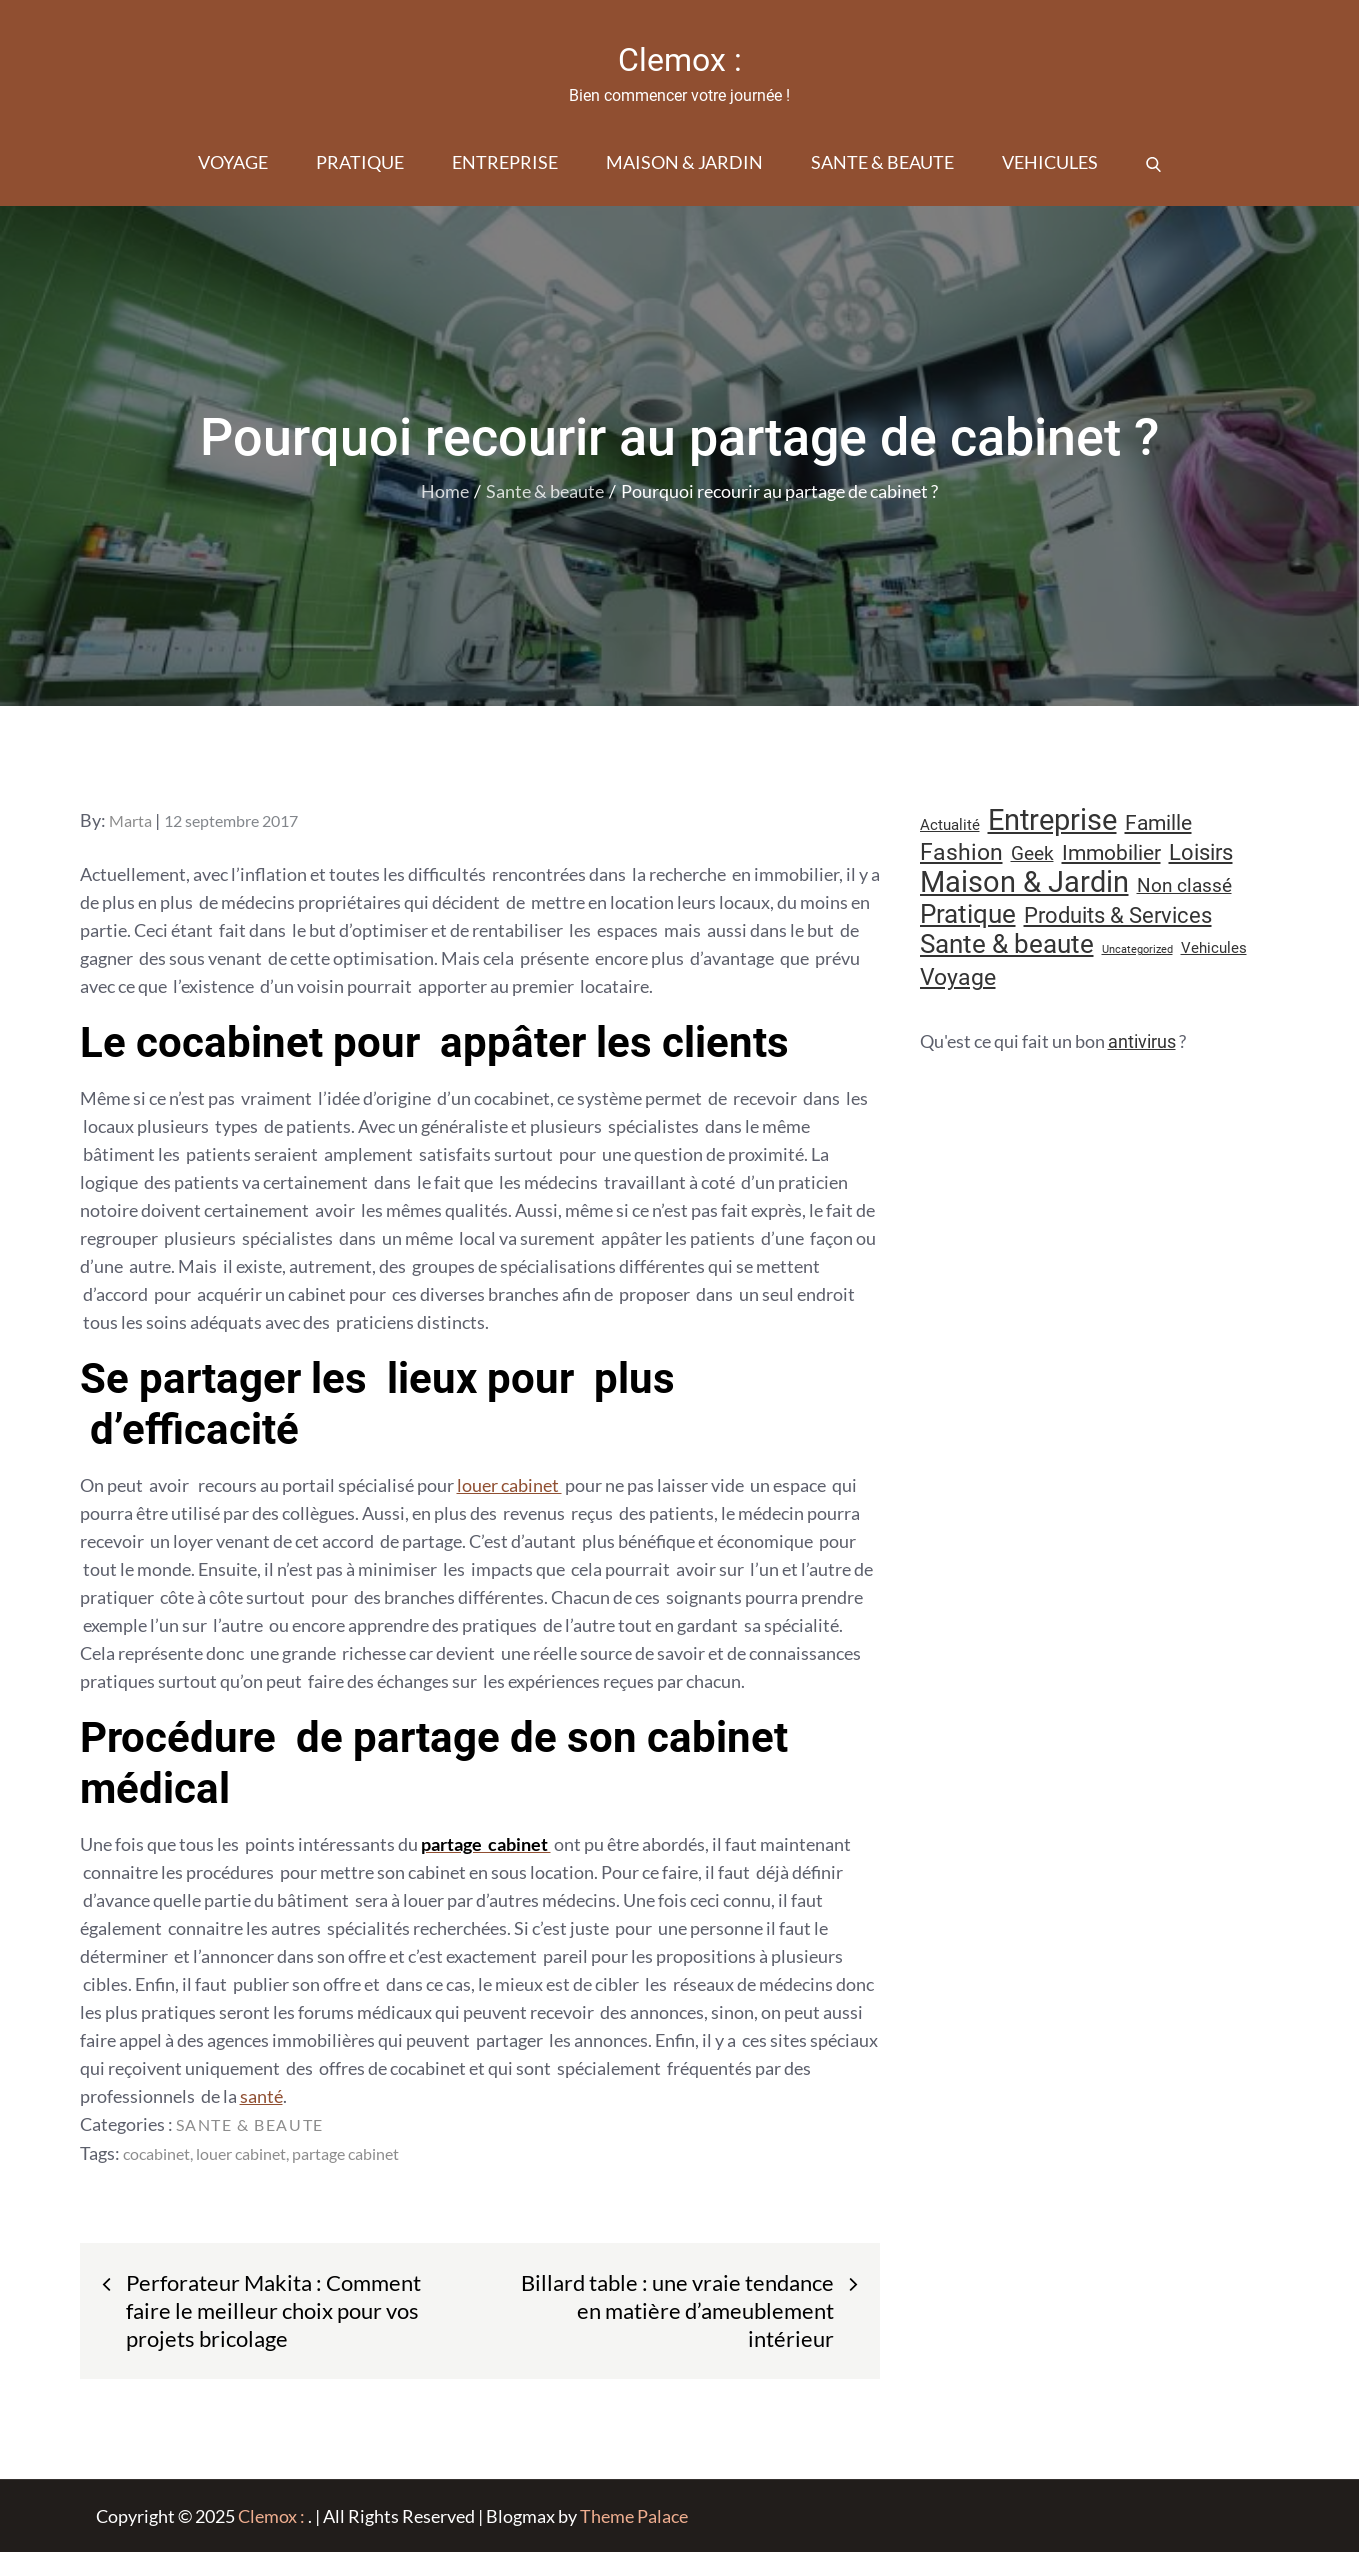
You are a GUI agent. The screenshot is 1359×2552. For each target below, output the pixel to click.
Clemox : (680, 60)
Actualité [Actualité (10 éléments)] (950, 825)
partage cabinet (345, 2153)
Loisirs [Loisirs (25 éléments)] (1201, 852)
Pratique (360, 162)
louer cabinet (509, 1485)
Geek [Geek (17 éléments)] (1032, 853)
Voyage (233, 162)
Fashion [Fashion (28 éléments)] (961, 852)
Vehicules (1050, 162)
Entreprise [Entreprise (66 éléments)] (1052, 820)
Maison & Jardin (684, 162)
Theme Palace (634, 2516)
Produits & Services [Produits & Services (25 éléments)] (1118, 915)
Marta (130, 820)
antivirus (1142, 1041)
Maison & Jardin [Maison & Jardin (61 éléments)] (1024, 882)
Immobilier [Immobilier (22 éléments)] (1111, 853)
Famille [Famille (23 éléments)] (1158, 822)
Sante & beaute (882, 162)
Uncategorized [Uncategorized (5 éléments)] (1137, 949)
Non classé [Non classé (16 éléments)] (1184, 886)
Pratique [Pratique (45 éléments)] (968, 914)
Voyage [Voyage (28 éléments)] (958, 977)
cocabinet (156, 2153)
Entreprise (505, 162)
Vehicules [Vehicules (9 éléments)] (1214, 948)
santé (261, 2096)
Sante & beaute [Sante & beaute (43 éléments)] (1007, 944)
